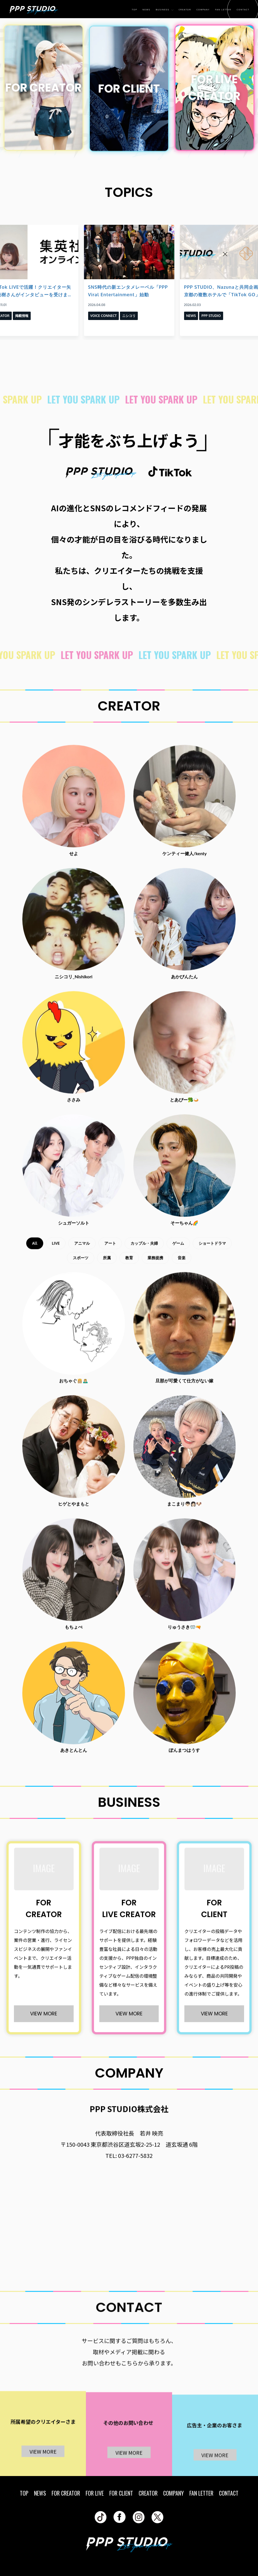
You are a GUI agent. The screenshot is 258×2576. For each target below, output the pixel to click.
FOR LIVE (95, 2493)
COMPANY (203, 9)
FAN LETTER (223, 9)
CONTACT (243, 9)
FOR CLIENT (121, 2493)
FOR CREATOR (66, 2493)
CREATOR (185, 9)
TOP (134, 9)
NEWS (146, 9)
